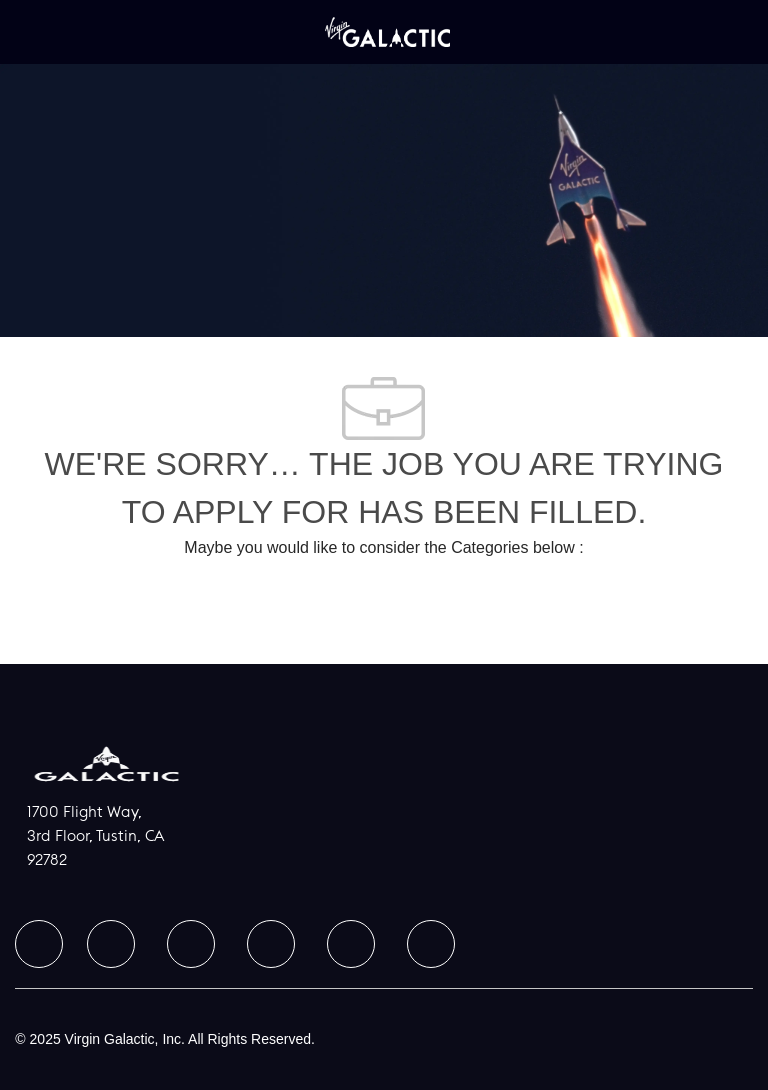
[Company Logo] (387, 31)
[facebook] (39, 944)
